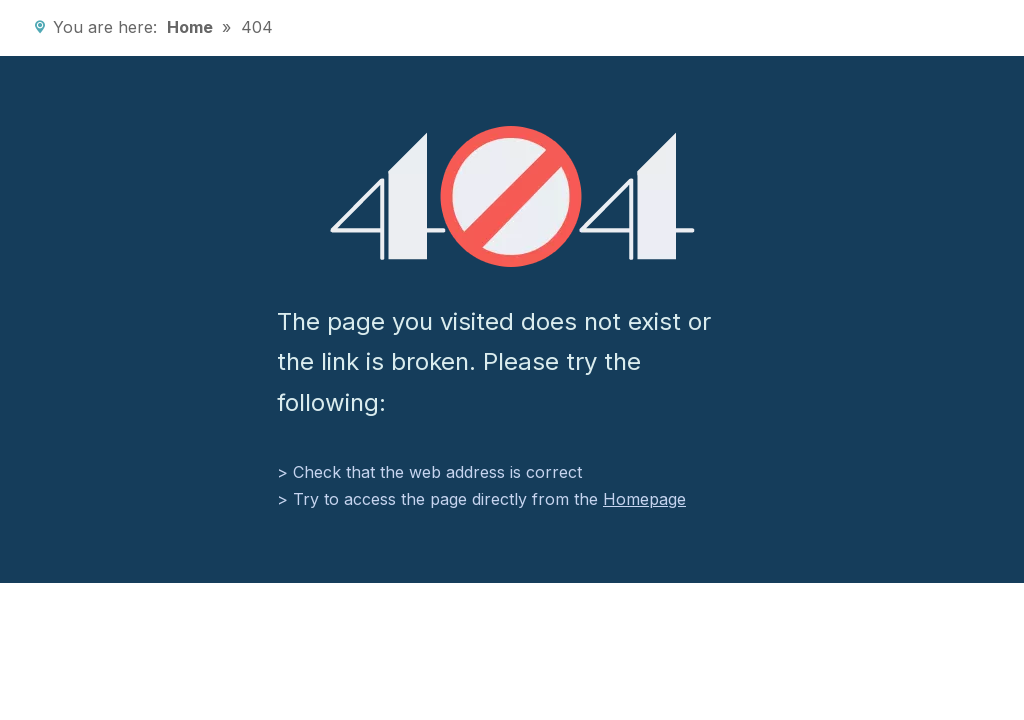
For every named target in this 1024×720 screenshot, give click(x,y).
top (982, 636)
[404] (512, 196)
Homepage (644, 499)
